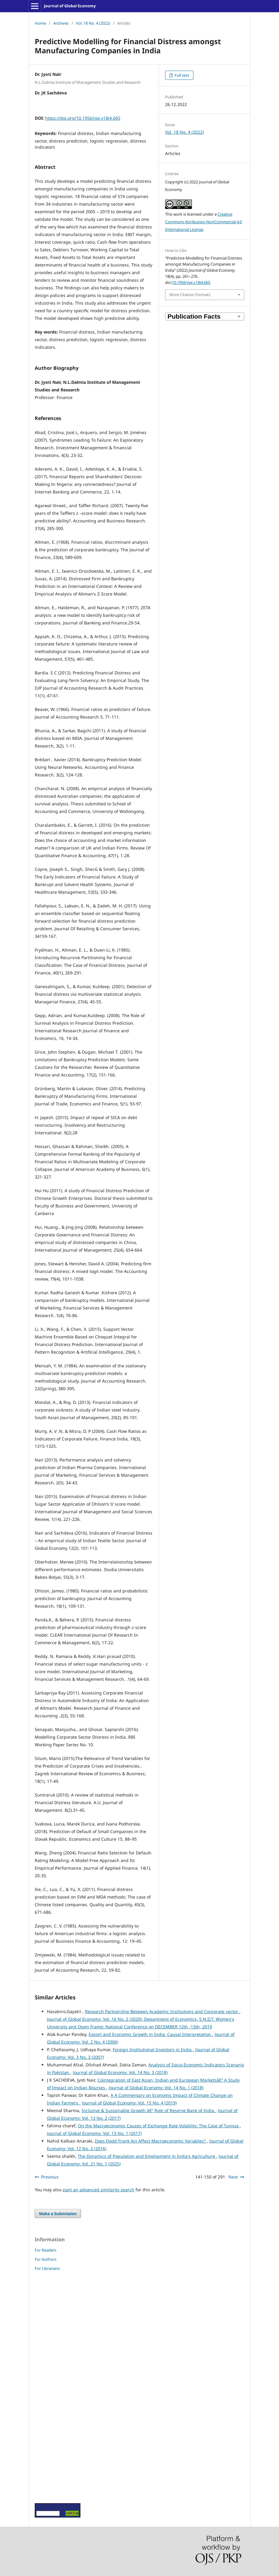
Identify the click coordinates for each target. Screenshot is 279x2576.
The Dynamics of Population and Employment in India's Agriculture (147, 2156)
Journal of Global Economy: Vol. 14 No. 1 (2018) (156, 2087)
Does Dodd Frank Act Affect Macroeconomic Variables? (151, 2141)
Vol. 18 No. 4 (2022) (93, 23)
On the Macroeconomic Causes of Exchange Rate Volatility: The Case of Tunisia (159, 2126)
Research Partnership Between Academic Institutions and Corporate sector (162, 2011)
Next (233, 2177)
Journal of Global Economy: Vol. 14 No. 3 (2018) (120, 2072)
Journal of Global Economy (70, 6)
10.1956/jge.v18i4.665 (191, 282)
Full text (181, 75)
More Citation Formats (189, 294)
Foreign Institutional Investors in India (153, 2049)
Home (40, 23)
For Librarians (47, 2268)
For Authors (45, 2259)
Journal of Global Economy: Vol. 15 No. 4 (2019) (129, 2103)
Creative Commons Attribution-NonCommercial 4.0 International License (203, 221)
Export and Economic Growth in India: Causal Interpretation (150, 2034)
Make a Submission (58, 2213)
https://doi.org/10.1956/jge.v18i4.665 (82, 118)
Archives (61, 23)
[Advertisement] (53, 2386)
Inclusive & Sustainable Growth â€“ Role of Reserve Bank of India (148, 2110)
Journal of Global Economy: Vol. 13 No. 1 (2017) (94, 2133)
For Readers (45, 2250)
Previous (49, 2177)
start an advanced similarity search (98, 2190)
